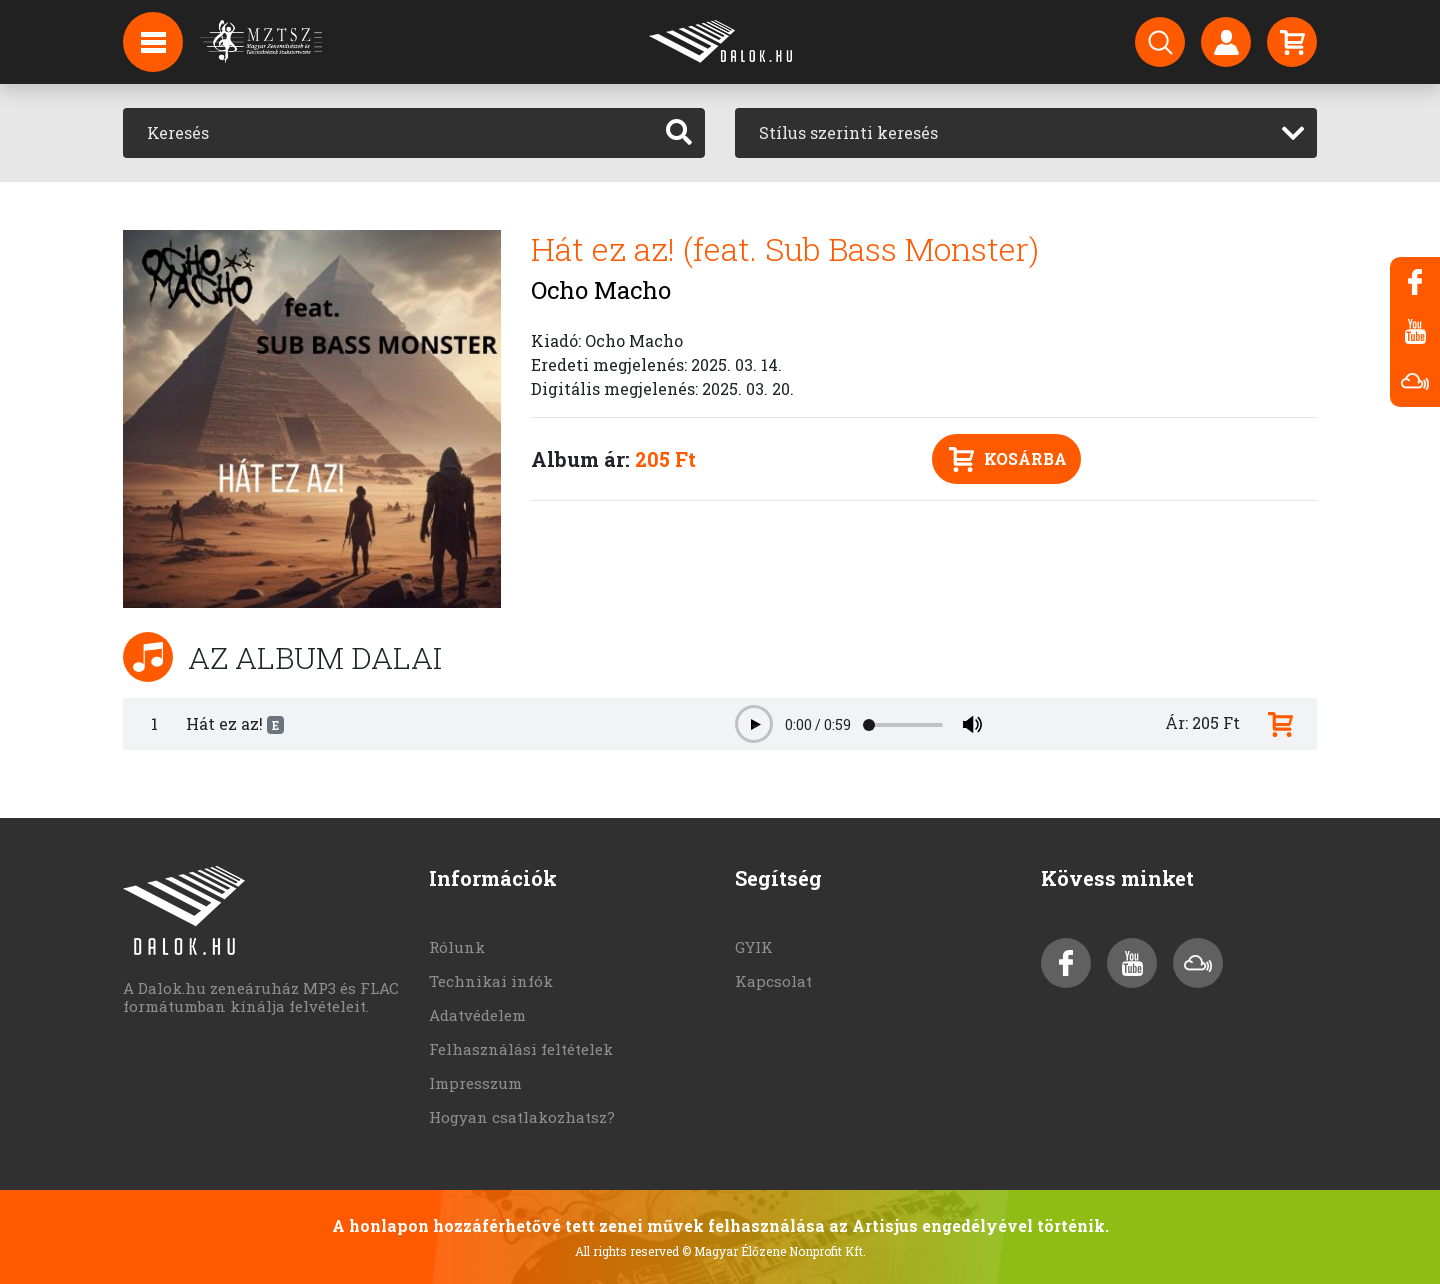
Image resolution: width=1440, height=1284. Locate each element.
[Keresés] (388, 133)
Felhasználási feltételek (521, 1049)
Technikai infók (491, 981)
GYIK (754, 947)
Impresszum (475, 1083)
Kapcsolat (773, 981)
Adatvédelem (477, 1015)
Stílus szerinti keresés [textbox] (848, 132)
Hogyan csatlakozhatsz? (522, 1117)
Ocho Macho (601, 290)
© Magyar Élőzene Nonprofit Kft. (774, 1251)
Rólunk (457, 947)
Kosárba (1008, 459)
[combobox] (1026, 133)
